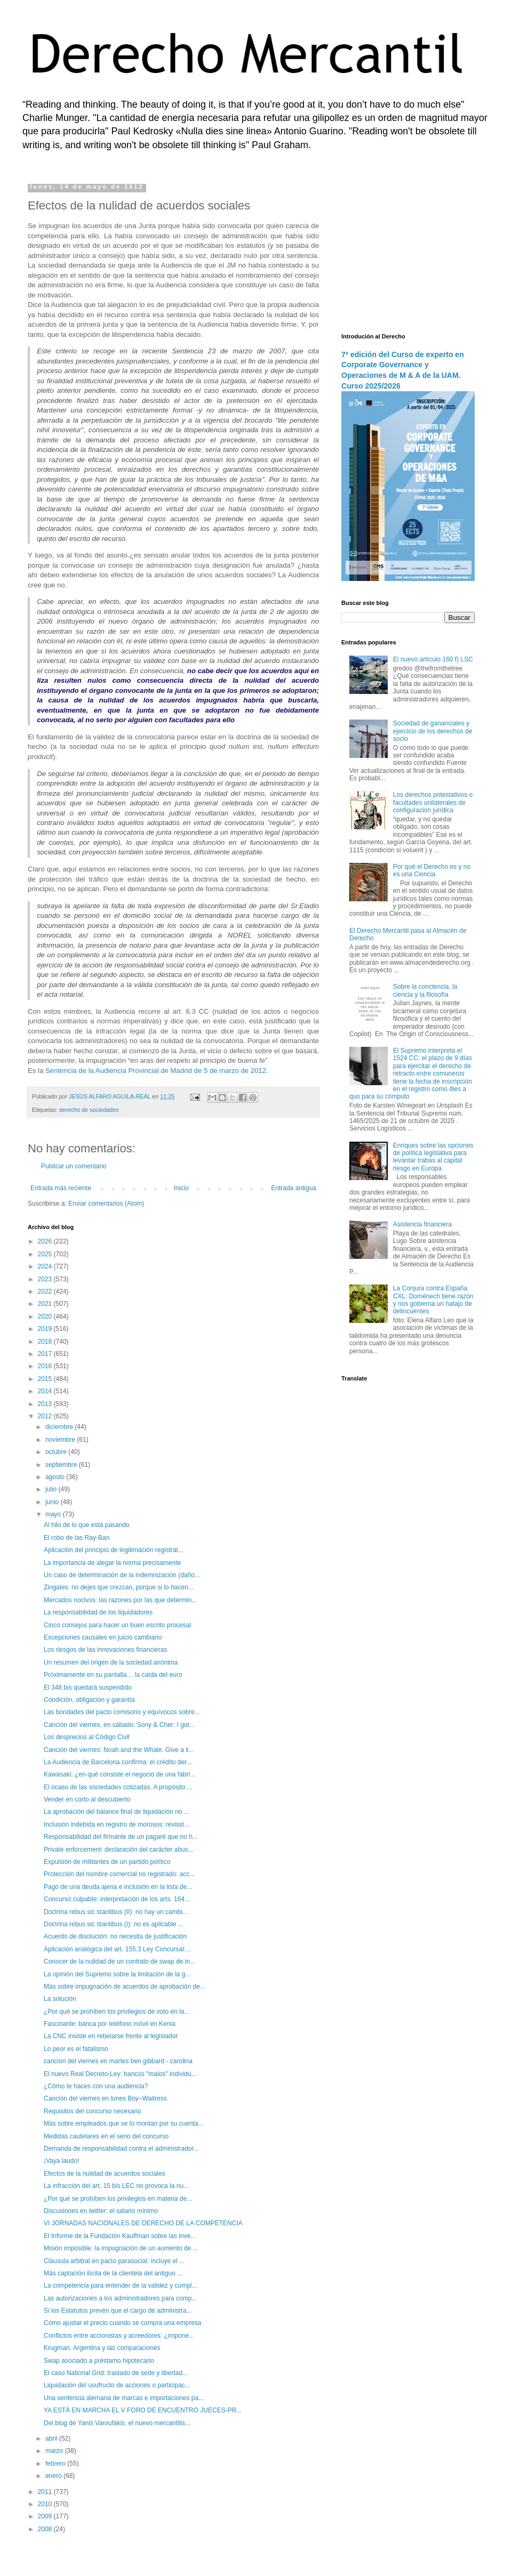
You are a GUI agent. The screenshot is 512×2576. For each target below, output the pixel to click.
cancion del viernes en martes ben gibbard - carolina (118, 2061)
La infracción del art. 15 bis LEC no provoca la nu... (116, 2186)
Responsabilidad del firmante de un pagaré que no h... (121, 1836)
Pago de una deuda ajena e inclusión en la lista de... (118, 1887)
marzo (55, 2450)
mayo (54, 1514)
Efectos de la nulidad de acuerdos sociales (104, 2173)
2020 (46, 1316)
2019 (46, 1329)
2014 (46, 1391)
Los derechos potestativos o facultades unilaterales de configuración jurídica (433, 802)
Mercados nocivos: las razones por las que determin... (120, 1600)
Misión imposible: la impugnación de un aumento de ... (121, 2248)
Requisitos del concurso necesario (92, 2111)
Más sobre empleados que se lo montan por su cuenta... (124, 2123)
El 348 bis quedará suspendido (88, 1687)
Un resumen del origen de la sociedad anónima (111, 1662)
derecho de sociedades (89, 1110)
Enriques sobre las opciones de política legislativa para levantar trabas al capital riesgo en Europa (433, 1157)
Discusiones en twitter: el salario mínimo (101, 2211)
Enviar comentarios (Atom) (106, 1203)
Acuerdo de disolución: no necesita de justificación (115, 1936)
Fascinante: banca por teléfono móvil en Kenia (109, 2024)
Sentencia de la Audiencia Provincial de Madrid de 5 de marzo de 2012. (156, 1071)
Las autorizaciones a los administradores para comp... (120, 2298)
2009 (46, 2516)
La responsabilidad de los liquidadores (98, 1612)
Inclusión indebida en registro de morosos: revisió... (116, 1824)
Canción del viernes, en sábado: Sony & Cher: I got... (119, 1725)
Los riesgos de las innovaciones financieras (105, 1649)
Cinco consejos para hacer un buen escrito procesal (117, 1625)
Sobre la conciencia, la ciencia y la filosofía (425, 990)
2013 (46, 1404)
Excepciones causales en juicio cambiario (103, 1637)
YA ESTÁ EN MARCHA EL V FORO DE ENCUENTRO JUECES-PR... (143, 2410)
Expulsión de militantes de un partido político (107, 1862)
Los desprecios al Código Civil (87, 1737)
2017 (46, 1354)
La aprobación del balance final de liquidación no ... (116, 1811)
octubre (56, 1452)
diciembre (60, 1427)
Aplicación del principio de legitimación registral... (113, 1550)
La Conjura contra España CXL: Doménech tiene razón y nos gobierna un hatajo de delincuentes (433, 1300)
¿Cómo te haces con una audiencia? (96, 2086)
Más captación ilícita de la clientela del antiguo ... (113, 2273)
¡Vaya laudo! (61, 2161)
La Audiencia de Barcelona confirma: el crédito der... (118, 1762)
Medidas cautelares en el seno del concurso (106, 2136)
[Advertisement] (408, 250)
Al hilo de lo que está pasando (87, 1525)
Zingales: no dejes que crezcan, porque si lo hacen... (119, 1587)
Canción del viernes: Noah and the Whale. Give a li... (119, 1750)
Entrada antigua (293, 1188)
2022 (46, 1291)
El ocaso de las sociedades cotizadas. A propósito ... (118, 1787)
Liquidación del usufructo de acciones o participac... (117, 2385)
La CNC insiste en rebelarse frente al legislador (111, 2036)
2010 (46, 2504)
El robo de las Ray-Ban (76, 1537)
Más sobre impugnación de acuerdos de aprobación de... (124, 1986)
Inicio (181, 1188)
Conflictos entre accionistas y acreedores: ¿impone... (119, 2335)
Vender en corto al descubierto (87, 1799)
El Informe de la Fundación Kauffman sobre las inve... (120, 2236)
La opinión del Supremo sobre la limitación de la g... (117, 1974)
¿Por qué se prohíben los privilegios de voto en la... (117, 2011)
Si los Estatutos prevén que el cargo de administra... (117, 2310)
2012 (46, 1416)
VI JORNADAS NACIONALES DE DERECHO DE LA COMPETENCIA (143, 2223)
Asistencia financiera (422, 1224)
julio (52, 1489)
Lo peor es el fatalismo (76, 2049)
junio (53, 1502)
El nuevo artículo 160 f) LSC (433, 659)
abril (52, 2438)
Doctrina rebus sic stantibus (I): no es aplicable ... (113, 1924)
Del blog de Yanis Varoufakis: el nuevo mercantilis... (117, 2423)
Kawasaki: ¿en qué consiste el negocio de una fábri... (119, 1774)
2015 (46, 1379)
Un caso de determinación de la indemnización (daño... (122, 1575)
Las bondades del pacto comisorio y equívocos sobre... (122, 1712)
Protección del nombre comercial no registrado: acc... (119, 1874)
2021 (46, 1303)
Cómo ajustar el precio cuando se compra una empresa (123, 2323)
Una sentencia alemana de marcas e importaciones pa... (124, 2398)
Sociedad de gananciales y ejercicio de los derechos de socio (433, 731)
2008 (46, 2529)
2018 (46, 1341)
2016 (46, 1366)
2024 (46, 1266)
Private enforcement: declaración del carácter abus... (119, 1849)
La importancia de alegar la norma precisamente (112, 1562)
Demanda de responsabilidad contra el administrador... (121, 2148)
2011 (46, 2492)
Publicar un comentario (74, 1166)
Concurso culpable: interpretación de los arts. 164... (117, 1899)
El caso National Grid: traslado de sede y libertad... (116, 2373)
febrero (56, 2463)
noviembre (61, 1439)
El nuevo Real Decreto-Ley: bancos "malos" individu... (120, 2074)
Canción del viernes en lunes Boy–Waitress (105, 2098)
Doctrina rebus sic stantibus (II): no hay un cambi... (116, 1912)
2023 (46, 1279)
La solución (60, 1998)
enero (54, 2476)
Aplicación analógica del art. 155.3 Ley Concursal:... (117, 1949)
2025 (46, 1254)
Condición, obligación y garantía (89, 1699)
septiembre (62, 1464)
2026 (46, 1241)
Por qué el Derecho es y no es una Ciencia (431, 870)
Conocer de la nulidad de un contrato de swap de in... (119, 1961)
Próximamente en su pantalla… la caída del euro (113, 1674)
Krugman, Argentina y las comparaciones (102, 2348)
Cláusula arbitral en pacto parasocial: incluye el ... (114, 2261)
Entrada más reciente (60, 1188)
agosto (55, 1477)
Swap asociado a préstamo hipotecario (99, 2360)
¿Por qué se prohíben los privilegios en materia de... (118, 2198)
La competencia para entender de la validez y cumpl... (120, 2285)
